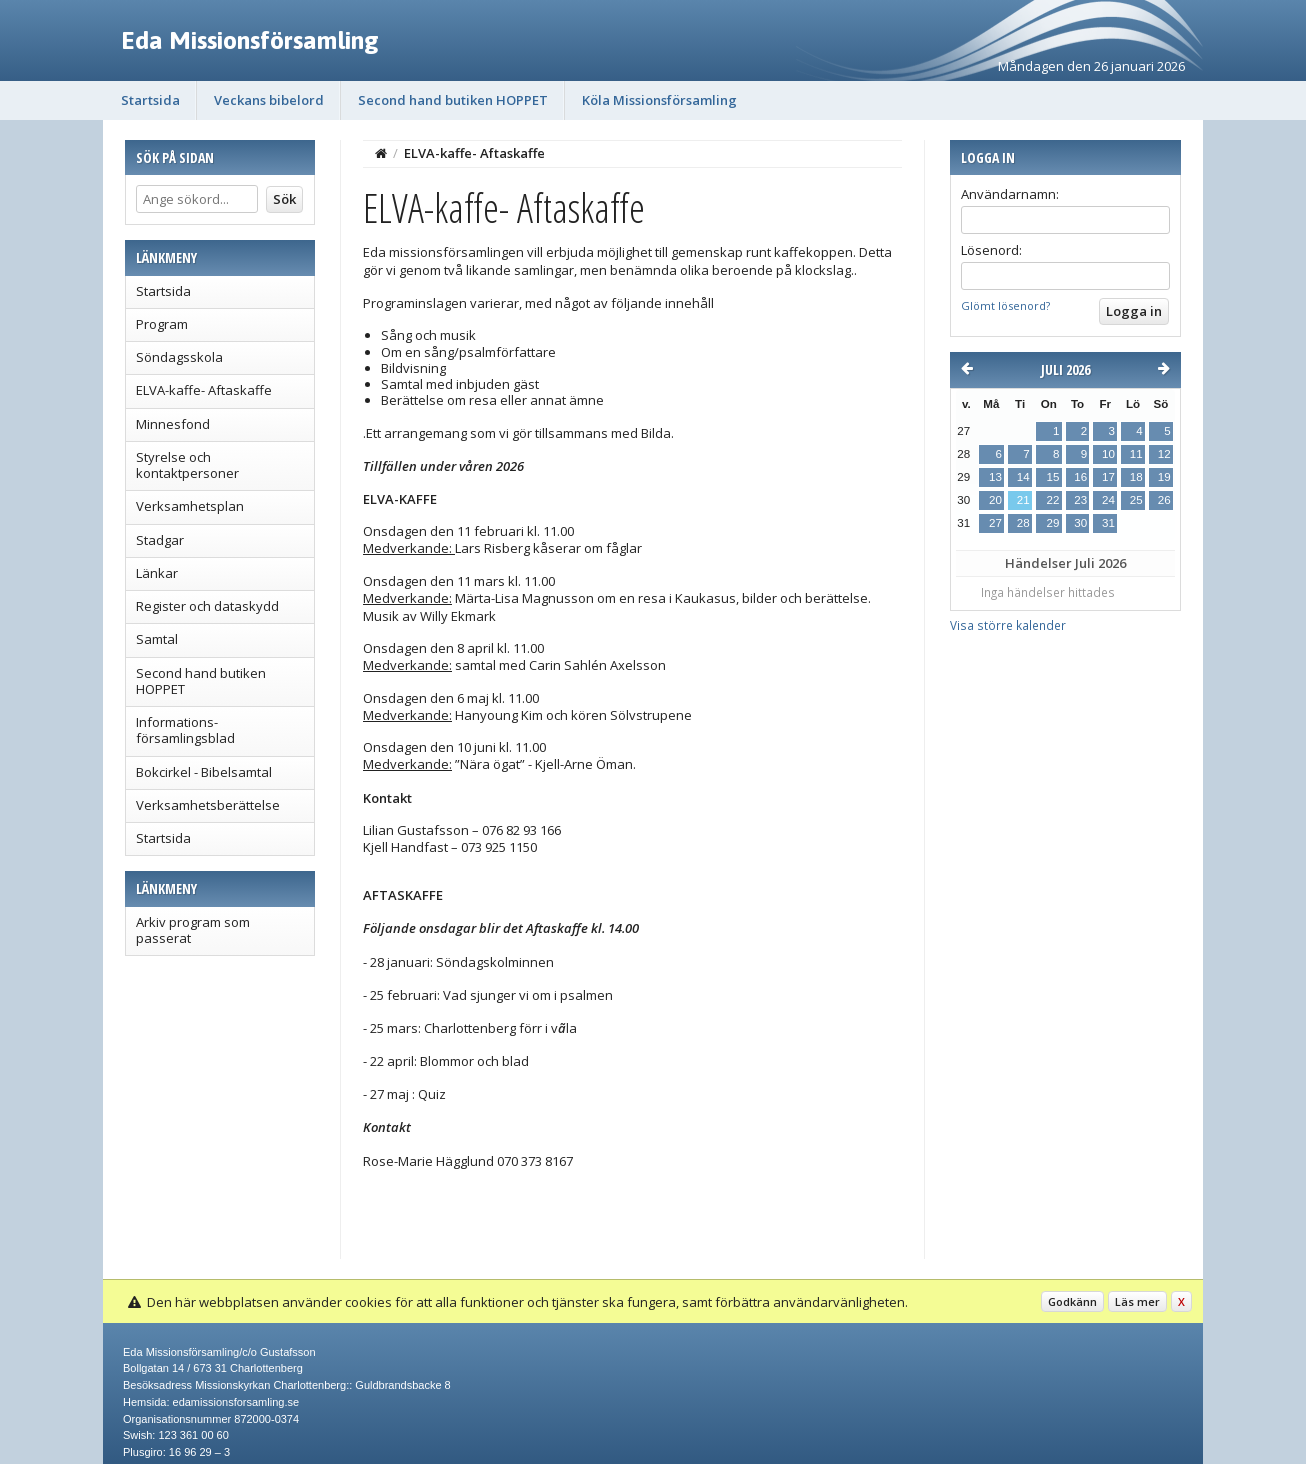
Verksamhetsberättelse (208, 805)
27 (995, 523)
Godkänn (1072, 1301)
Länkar (157, 573)
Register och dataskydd (207, 606)
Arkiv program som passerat (193, 930)
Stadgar (160, 540)
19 (1164, 477)
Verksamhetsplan (190, 506)
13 (995, 477)
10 (1108, 454)
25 (1136, 500)
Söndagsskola (179, 357)
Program (162, 324)
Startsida (150, 100)
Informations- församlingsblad (185, 730)
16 (1080, 477)
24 (1108, 500)
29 (1052, 523)
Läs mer (1137, 1301)
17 (1108, 477)
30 (1080, 523)
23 (1080, 500)
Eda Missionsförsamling (250, 40)
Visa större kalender (1008, 625)
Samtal (157, 639)
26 (1164, 500)
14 (1023, 477)
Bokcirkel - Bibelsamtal (204, 772)
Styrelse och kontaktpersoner (187, 465)
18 (1136, 477)
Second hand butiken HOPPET (453, 100)
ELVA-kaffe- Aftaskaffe (204, 390)
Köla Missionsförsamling (659, 100)
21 (1023, 500)
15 (1052, 477)
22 (1052, 500)
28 (1023, 523)
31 (1108, 523)
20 (995, 500)
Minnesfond (173, 424)
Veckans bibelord (269, 100)
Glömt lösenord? (1005, 305)
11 (1136, 454)
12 (1164, 454)
